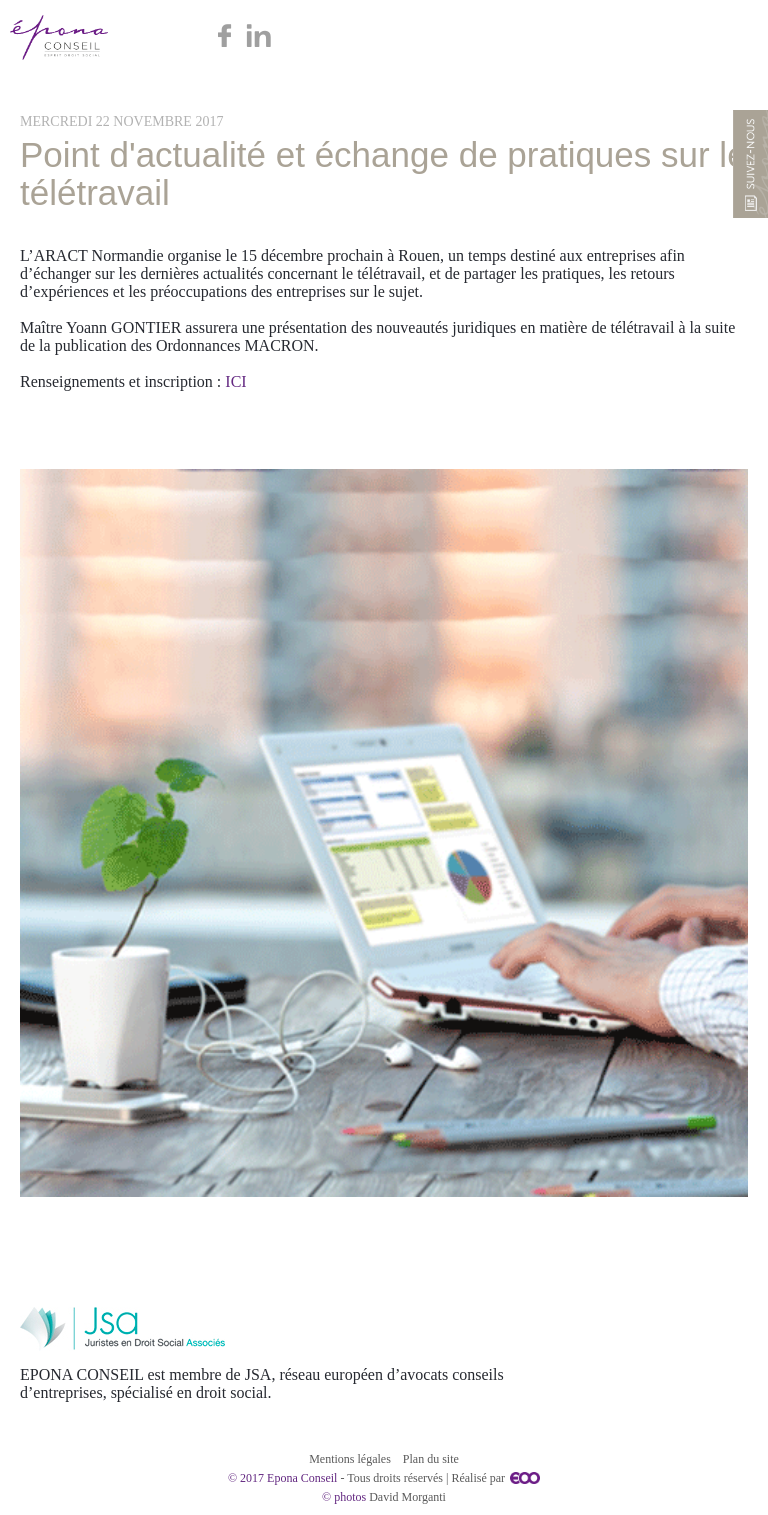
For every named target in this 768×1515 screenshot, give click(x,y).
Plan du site (431, 1459)
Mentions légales (350, 1459)
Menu (730, 37)
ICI (235, 381)
